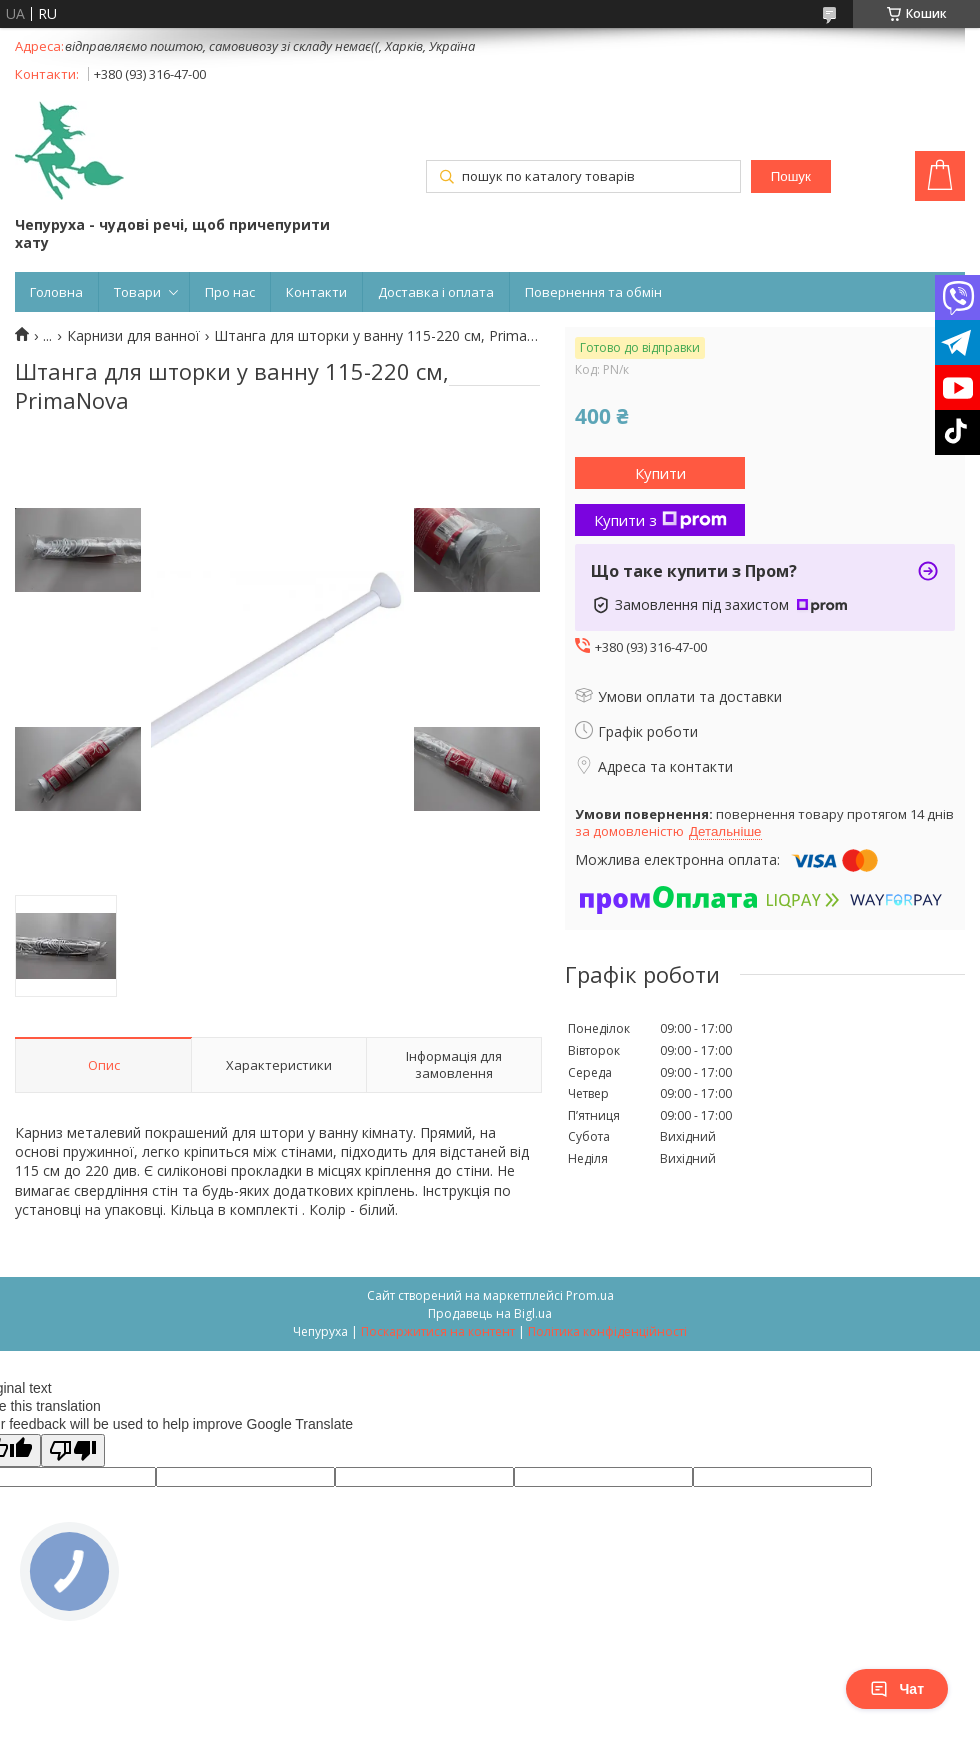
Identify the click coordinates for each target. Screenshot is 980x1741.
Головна (56, 292)
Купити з (660, 520)
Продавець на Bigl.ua (490, 1313)
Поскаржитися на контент (438, 1331)
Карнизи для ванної (133, 336)
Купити (660, 473)
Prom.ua (590, 1295)
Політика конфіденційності (607, 1331)
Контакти (316, 292)
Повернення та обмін (593, 292)
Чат (897, 1689)
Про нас (230, 292)
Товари (137, 292)
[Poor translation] (73, 1450)
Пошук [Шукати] (791, 176)
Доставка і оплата (436, 292)
